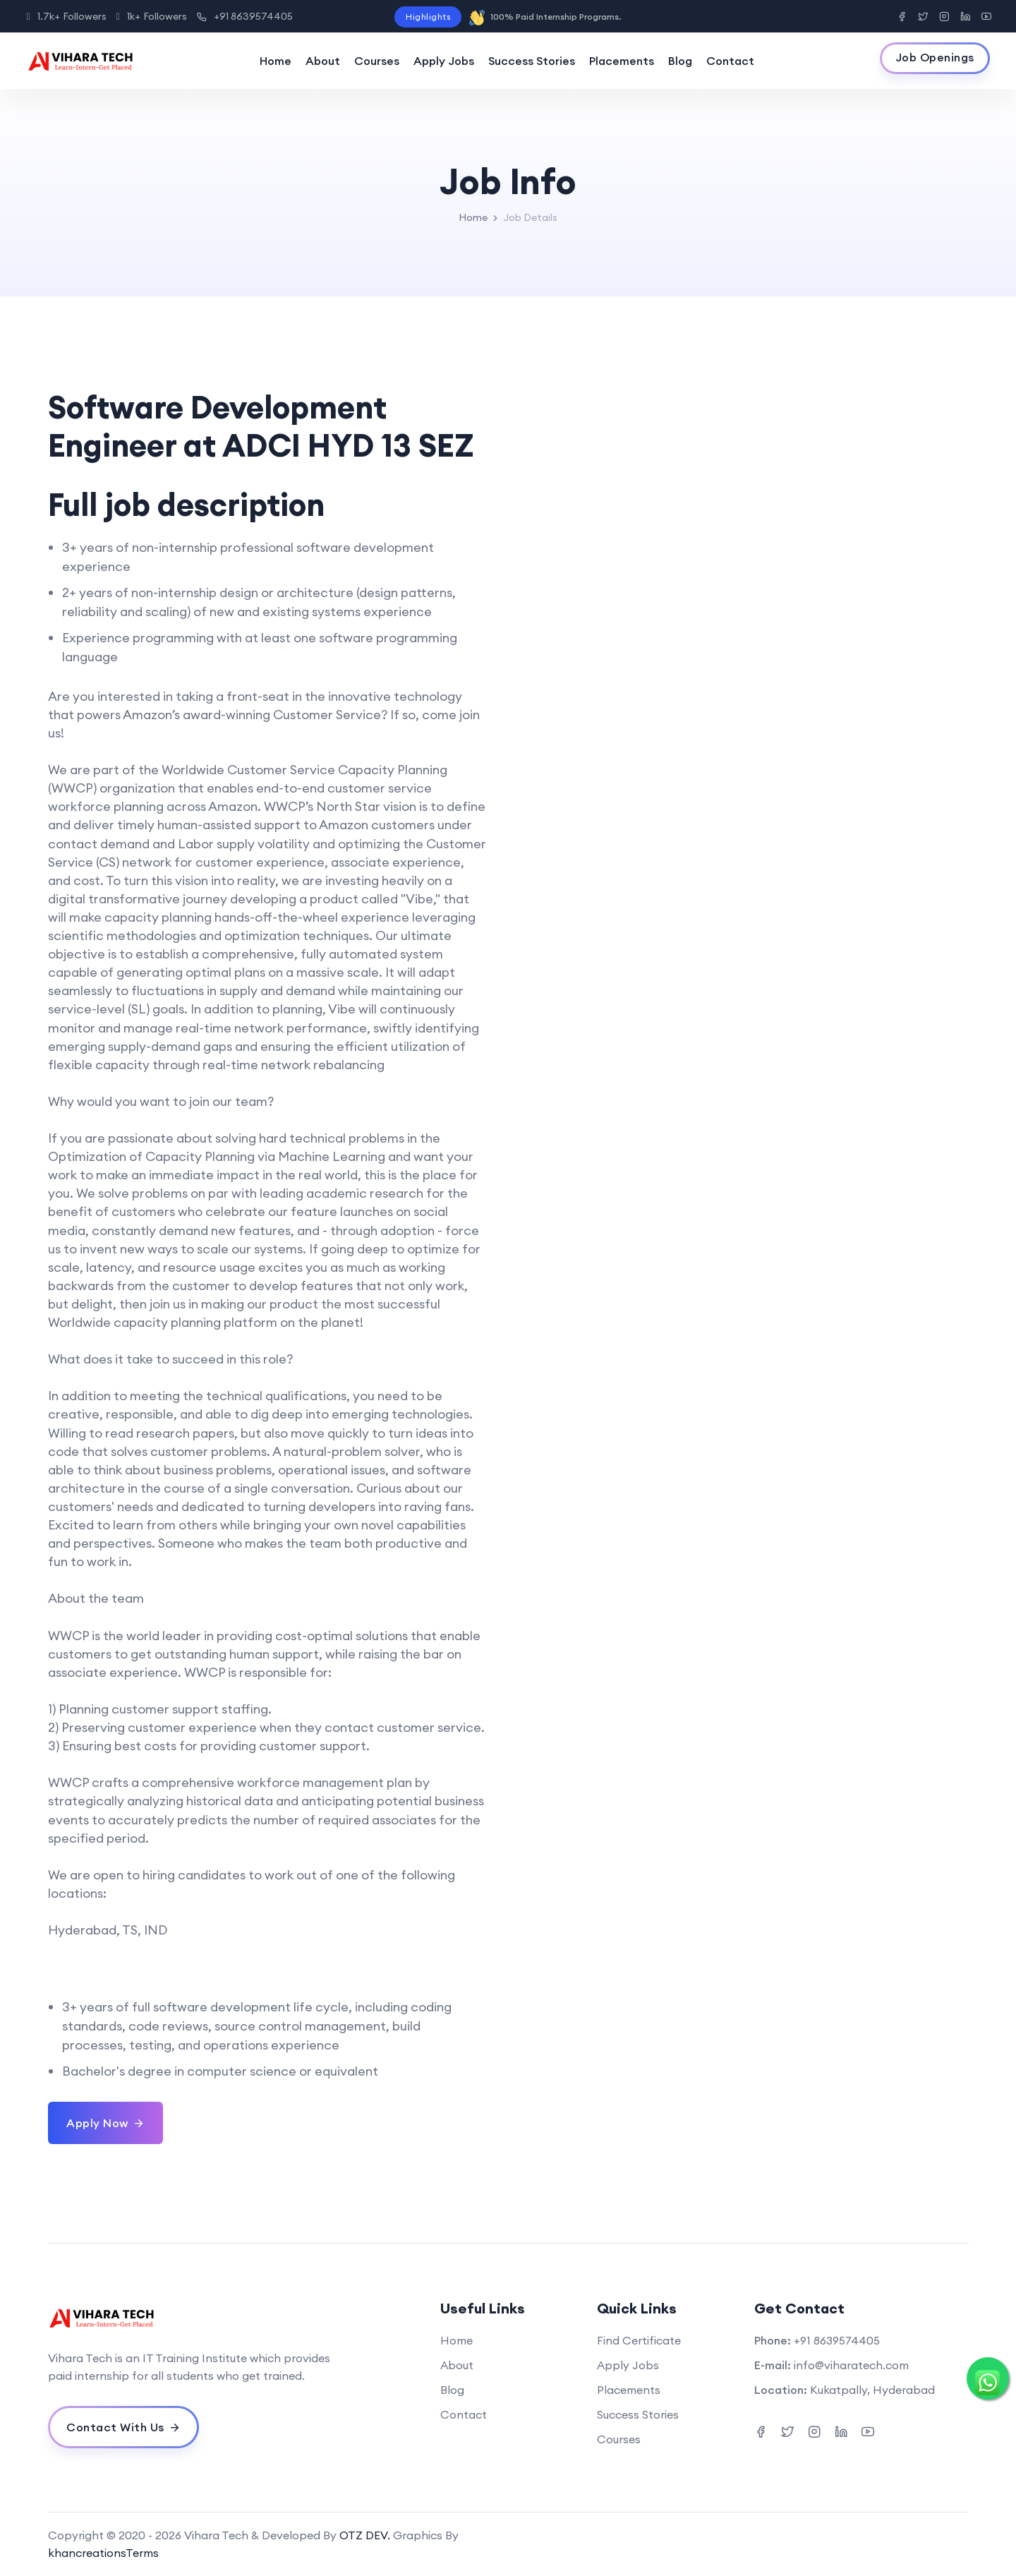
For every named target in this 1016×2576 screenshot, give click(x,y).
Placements (621, 61)
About (323, 61)
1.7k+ (67, 16)
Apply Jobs (443, 61)
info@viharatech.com (851, 2365)
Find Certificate (639, 2340)
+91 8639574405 (245, 16)
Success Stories (531, 61)
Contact (730, 61)
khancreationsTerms (103, 2553)
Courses (376, 61)
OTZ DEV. (364, 2535)
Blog (680, 61)
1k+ (151, 16)
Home (275, 61)
